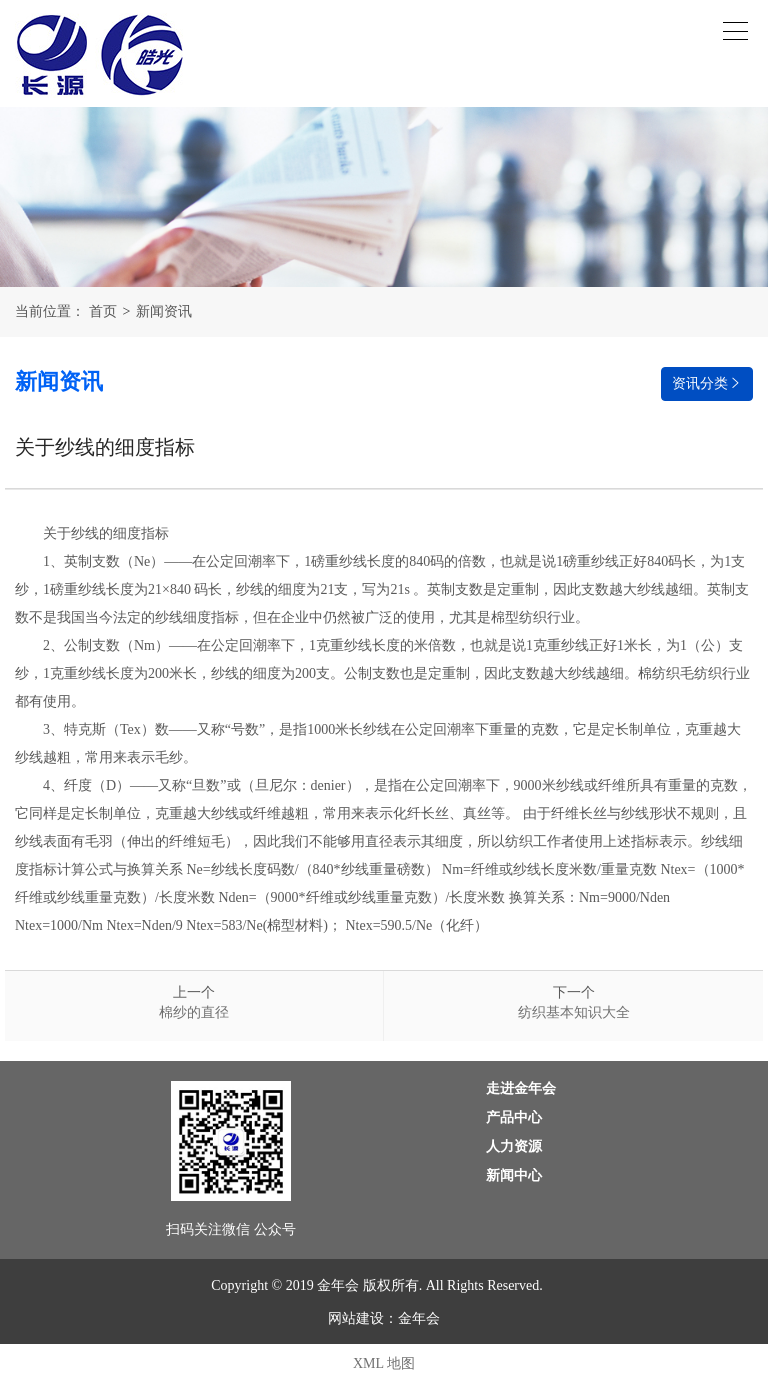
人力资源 (514, 1146)
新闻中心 (514, 1175)
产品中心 (514, 1117)
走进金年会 (521, 1088)
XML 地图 (384, 1363)
